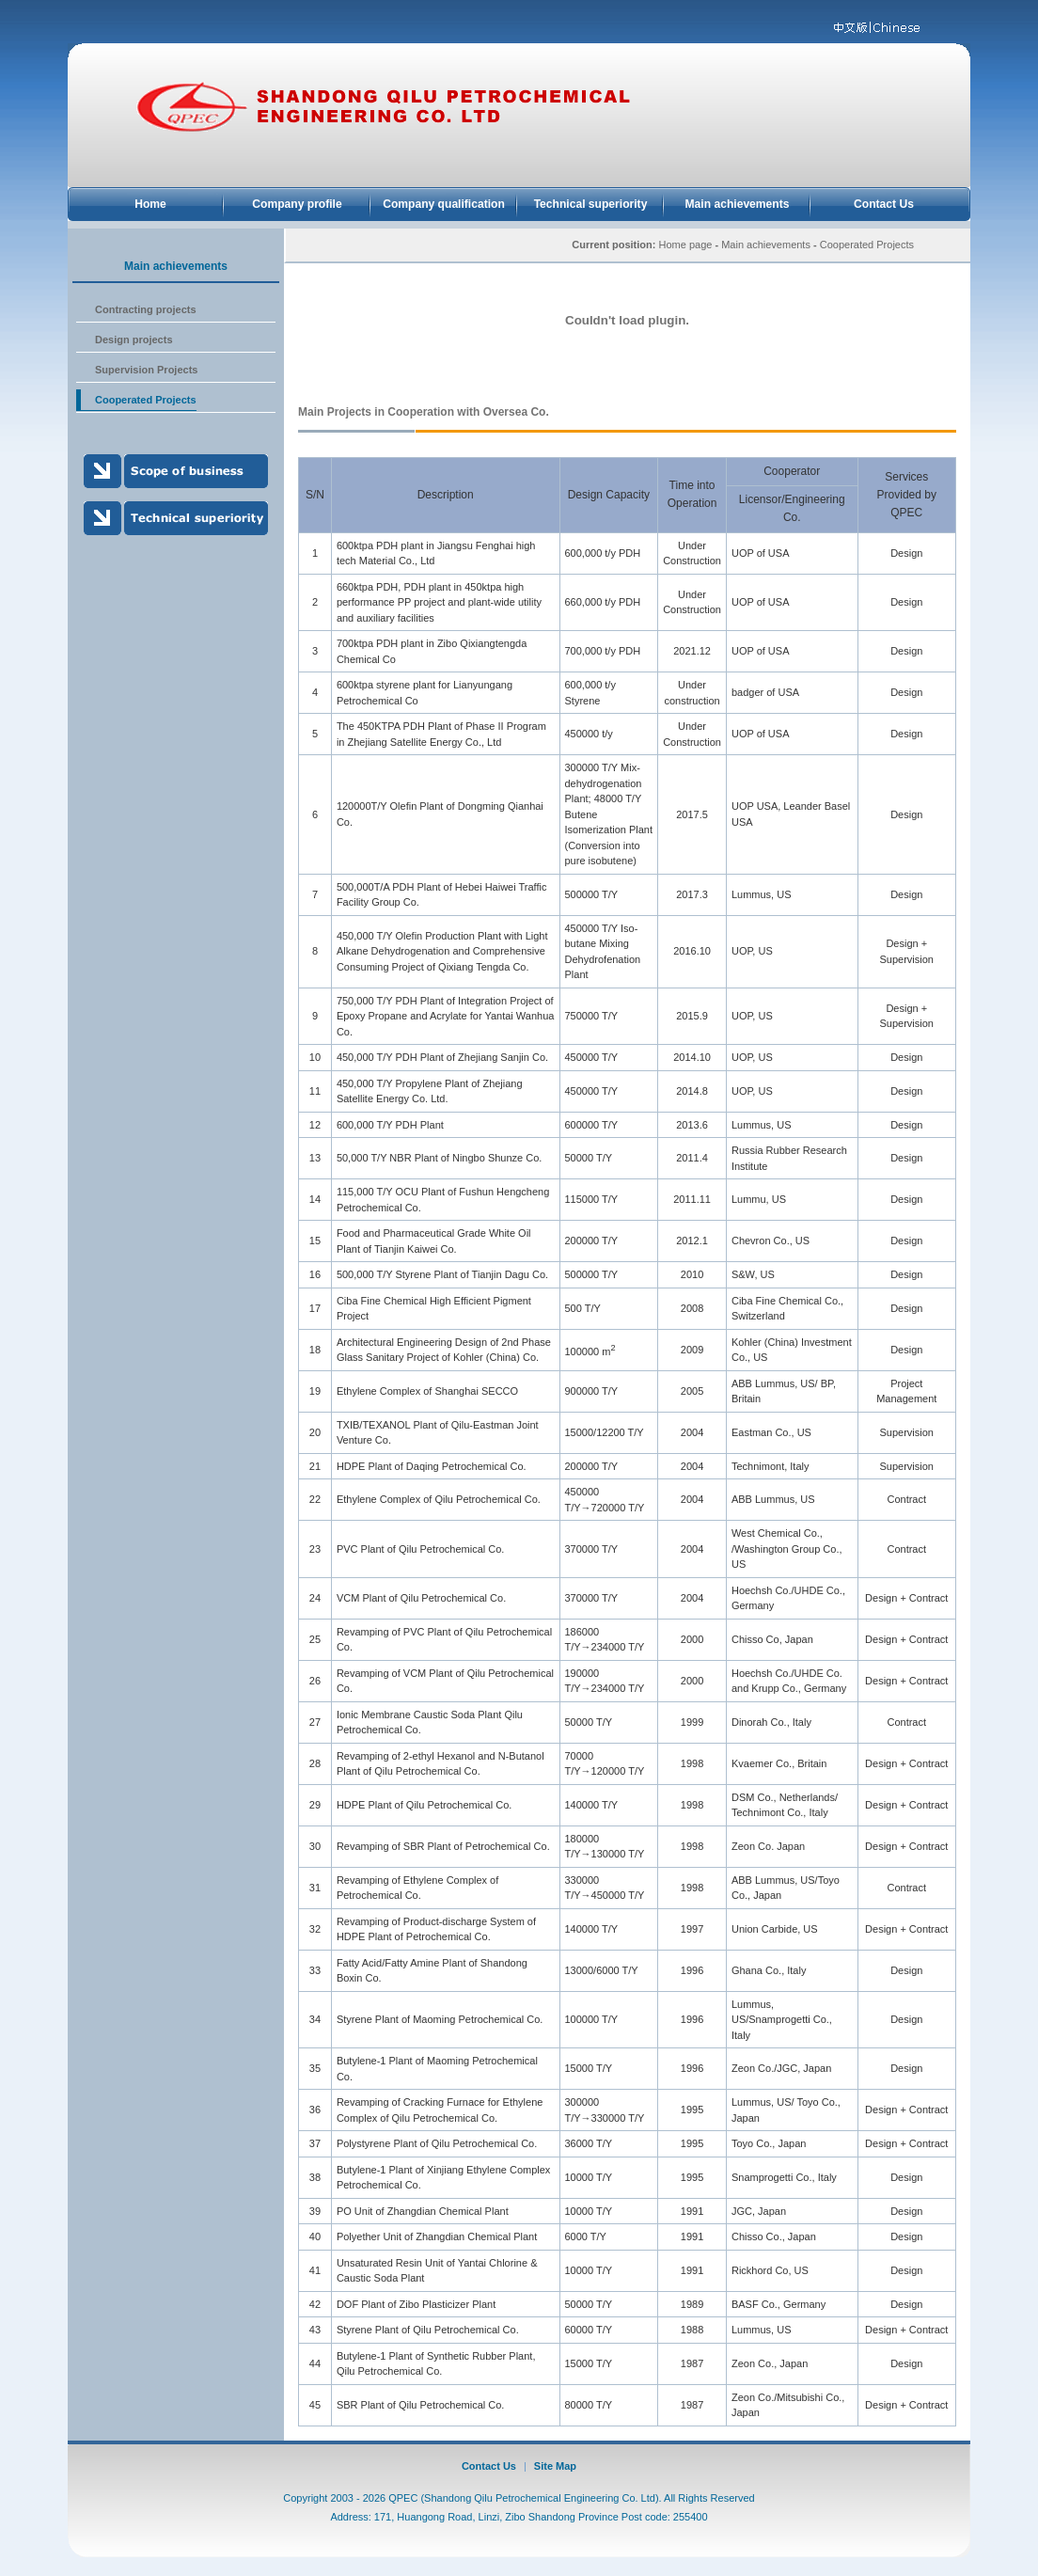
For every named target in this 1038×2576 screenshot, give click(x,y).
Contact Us (884, 204)
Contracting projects (146, 309)
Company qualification (444, 204)
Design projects (134, 339)
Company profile (296, 204)
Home (150, 204)
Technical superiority (591, 204)
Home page (686, 244)
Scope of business (176, 471)
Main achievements (737, 204)
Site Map (555, 2466)
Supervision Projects (146, 369)
